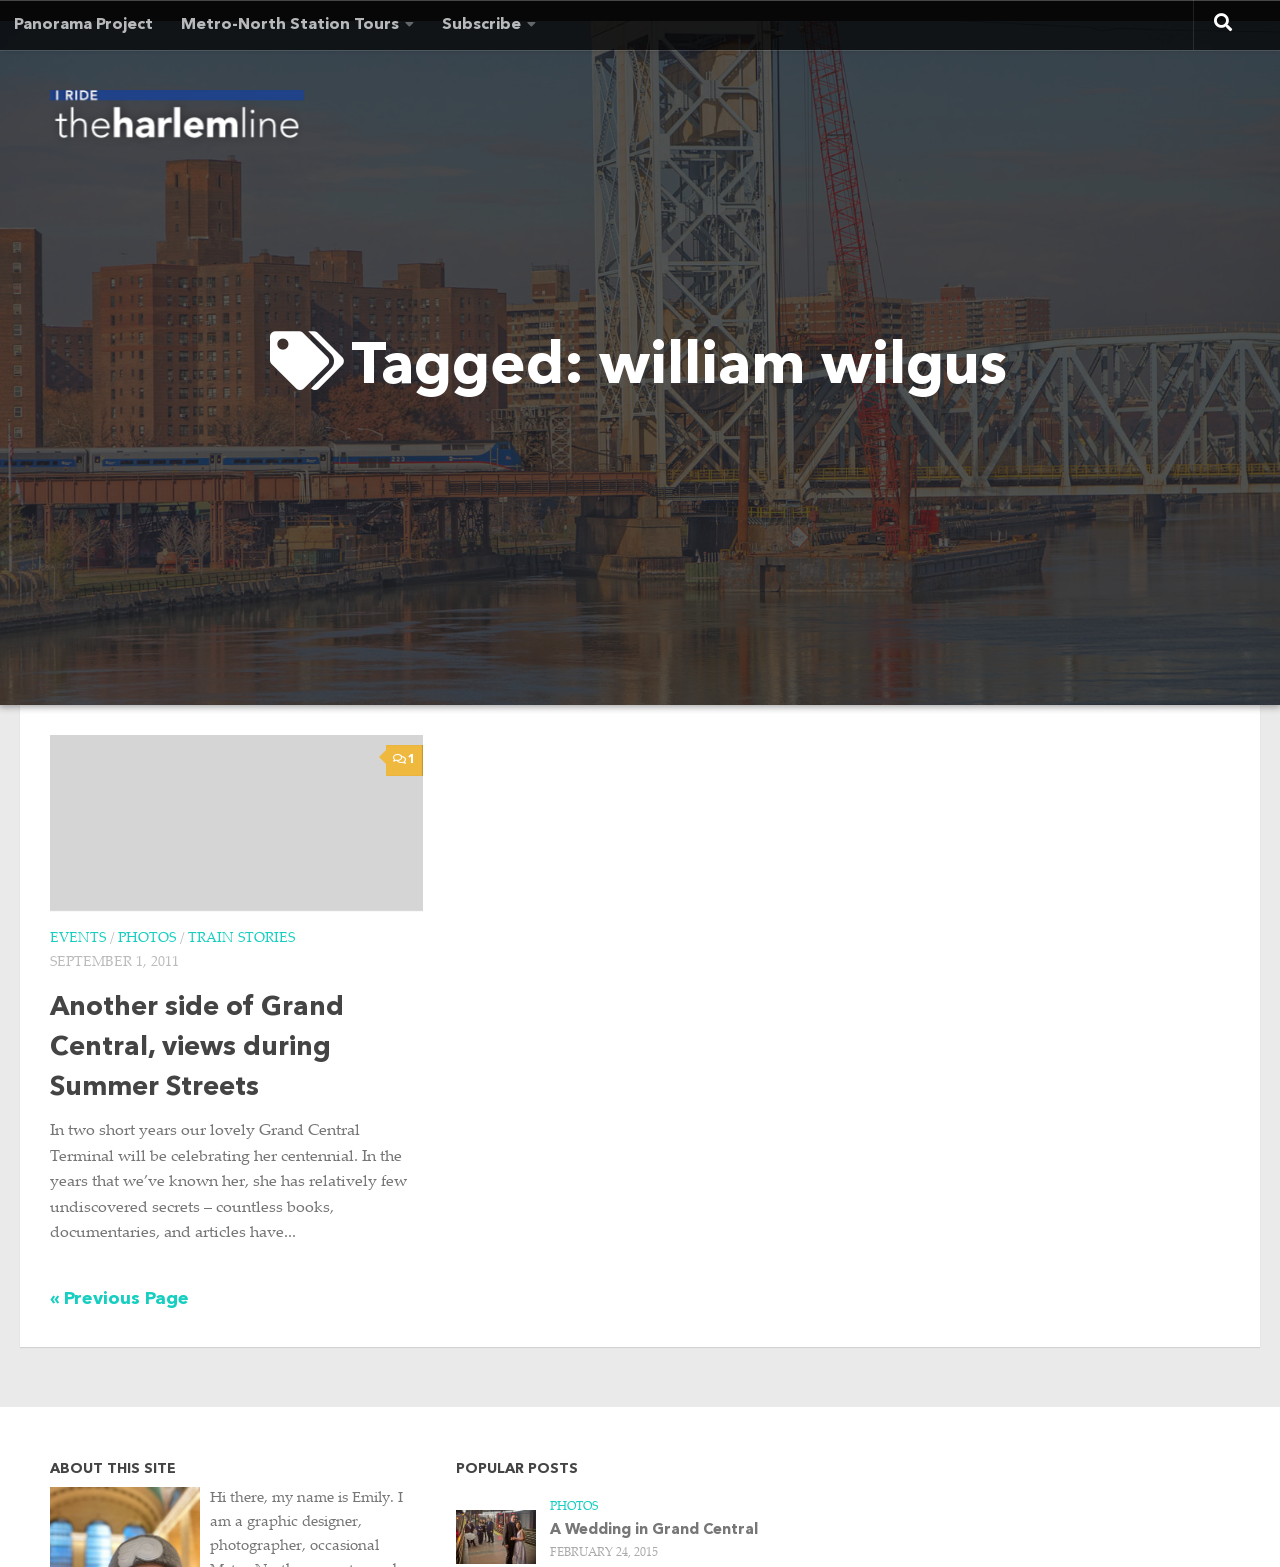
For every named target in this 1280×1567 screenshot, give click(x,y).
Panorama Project (83, 25)
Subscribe (481, 25)
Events (78, 939)
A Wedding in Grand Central (654, 1530)
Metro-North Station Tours (290, 25)
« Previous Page (119, 1299)
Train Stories (241, 939)
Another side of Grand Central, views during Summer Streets (197, 1048)
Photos (147, 939)
